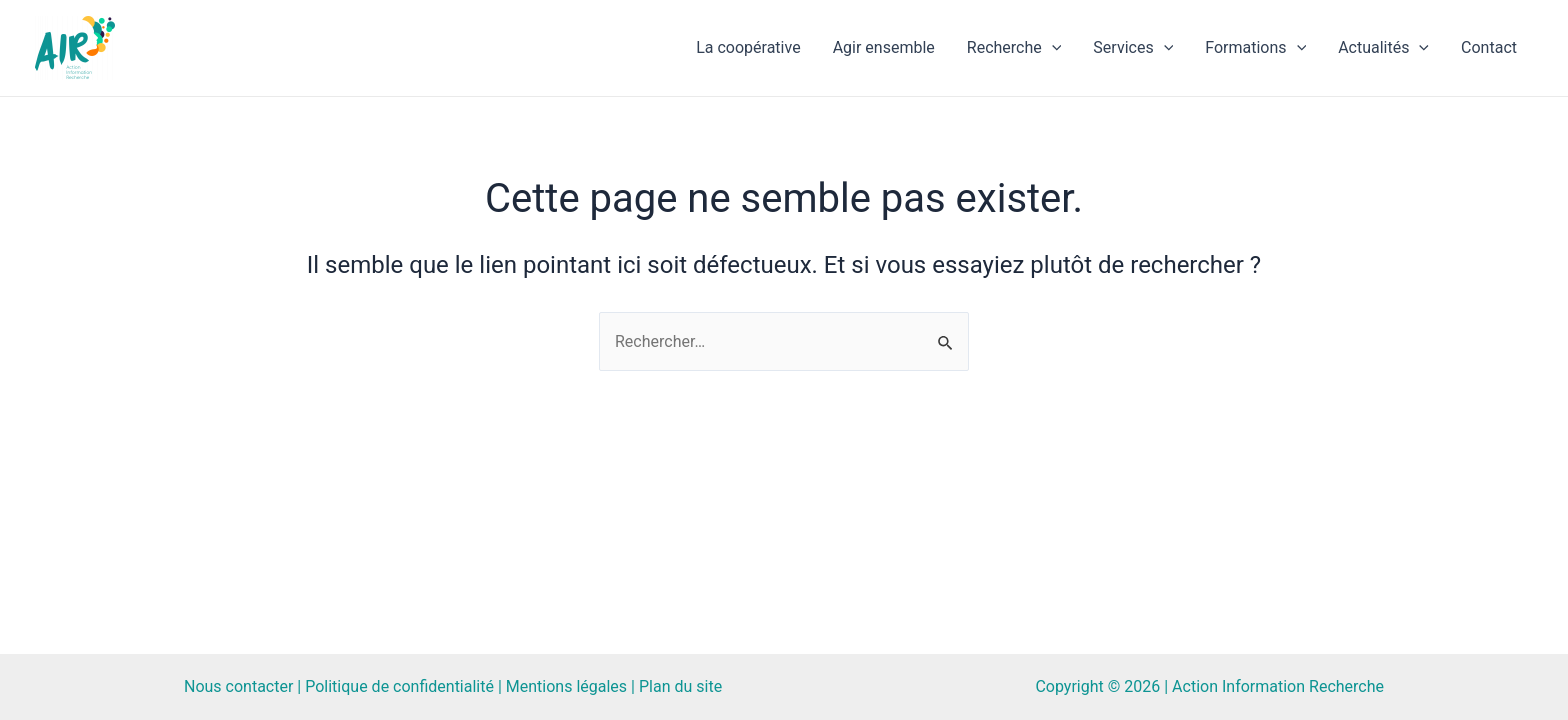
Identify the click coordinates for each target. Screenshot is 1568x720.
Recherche (1014, 48)
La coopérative (748, 47)
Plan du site (680, 686)
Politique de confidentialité (399, 686)
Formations (1255, 48)
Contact (1489, 47)
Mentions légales (566, 686)
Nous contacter (238, 686)
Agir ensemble (884, 47)
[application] (1052, 48)
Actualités (1383, 48)
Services (1133, 48)
